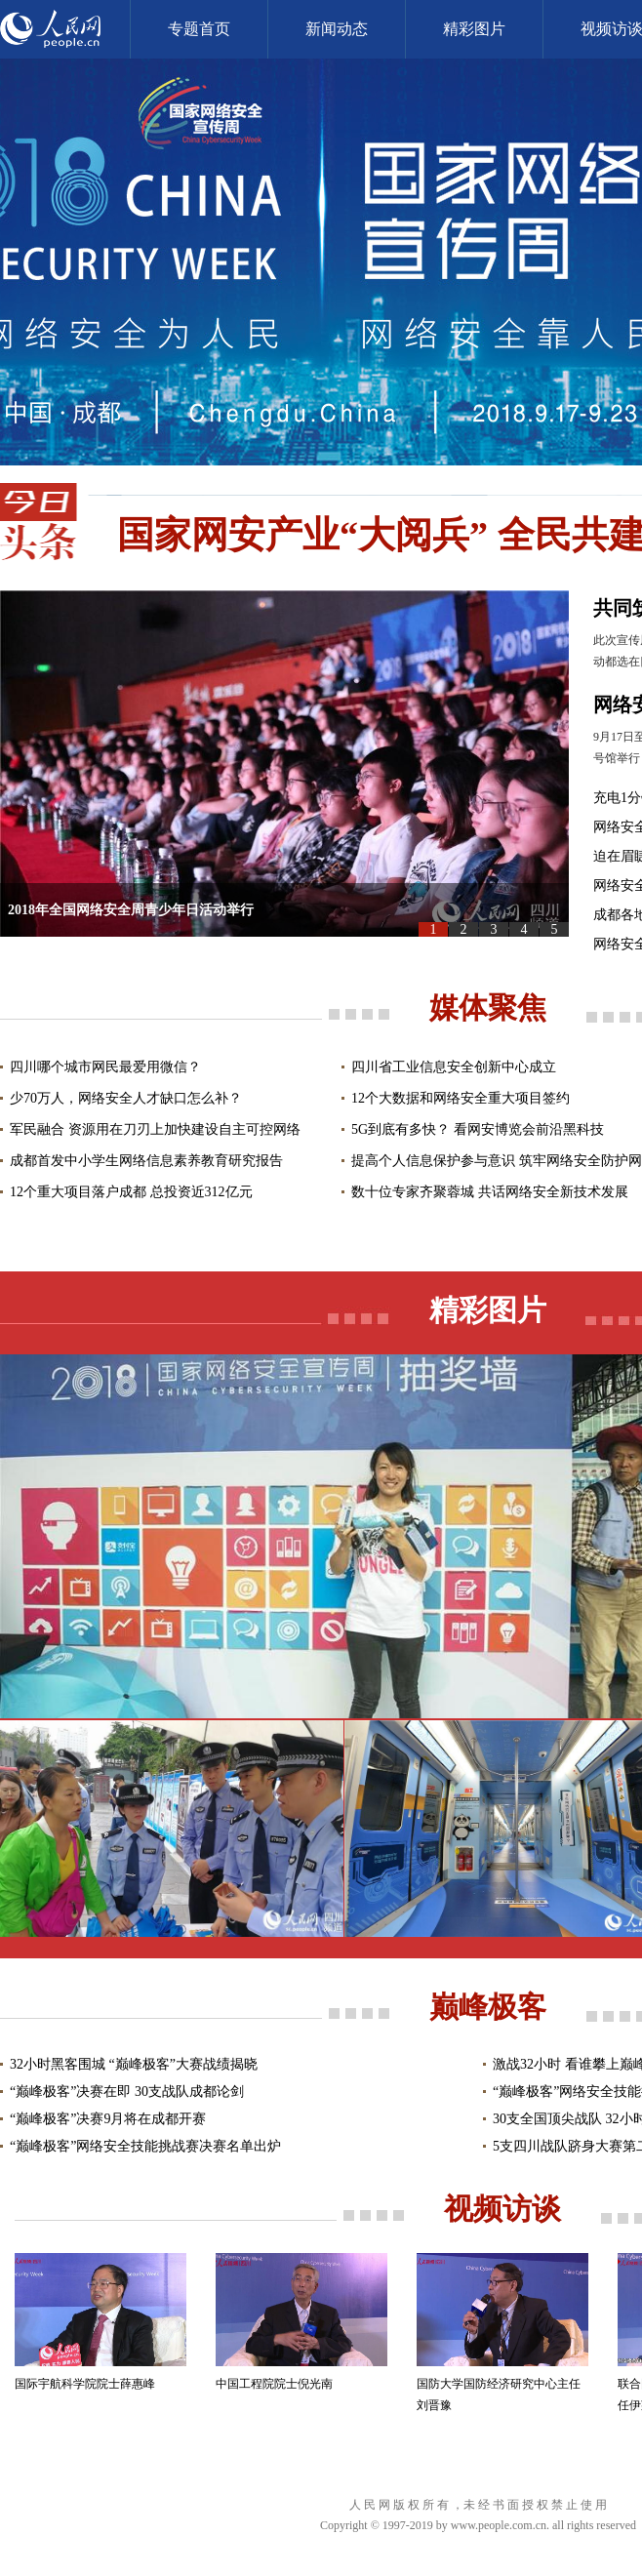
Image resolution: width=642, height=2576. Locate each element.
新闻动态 (336, 28)
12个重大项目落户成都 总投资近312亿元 (131, 1192)
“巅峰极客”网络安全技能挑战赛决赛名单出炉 (145, 2146)
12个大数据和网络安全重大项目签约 (460, 1098)
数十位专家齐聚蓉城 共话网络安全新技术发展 (489, 1192)
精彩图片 (474, 28)
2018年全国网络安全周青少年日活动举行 (131, 910)
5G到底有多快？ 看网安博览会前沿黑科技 (477, 1129)
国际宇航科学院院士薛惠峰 (85, 2384)
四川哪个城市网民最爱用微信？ (105, 1067)
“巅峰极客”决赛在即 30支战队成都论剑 (127, 2091)
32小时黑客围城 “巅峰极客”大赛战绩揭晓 (134, 2064)
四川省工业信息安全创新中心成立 (453, 1067)
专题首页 (199, 28)
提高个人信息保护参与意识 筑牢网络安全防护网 (496, 1160)
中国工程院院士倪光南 (274, 2384)
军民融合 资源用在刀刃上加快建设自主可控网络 (155, 1129)
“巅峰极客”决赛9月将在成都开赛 (108, 2119)
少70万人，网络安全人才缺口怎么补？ (126, 1098)
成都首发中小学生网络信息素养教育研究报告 (146, 1160)
